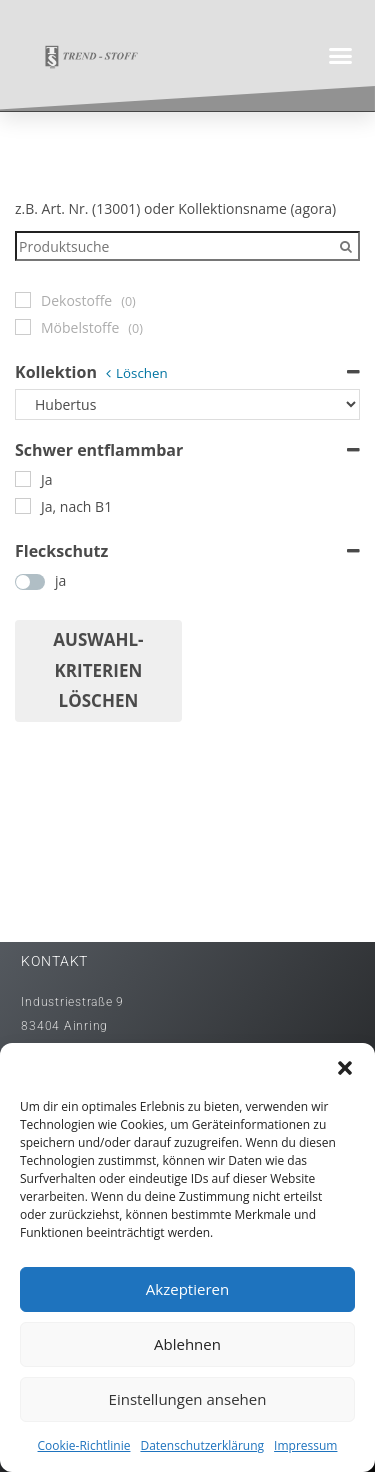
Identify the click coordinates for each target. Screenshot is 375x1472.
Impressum (305, 1445)
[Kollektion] (187, 405)
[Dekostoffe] (23, 300)
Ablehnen (187, 1344)
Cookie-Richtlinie (84, 1445)
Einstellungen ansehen (188, 1399)
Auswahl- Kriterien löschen (98, 670)
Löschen (142, 373)
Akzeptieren (187, 1289)
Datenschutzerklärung (202, 1445)
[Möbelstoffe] (23, 327)
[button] (345, 1068)
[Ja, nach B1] (23, 506)
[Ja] (23, 479)
